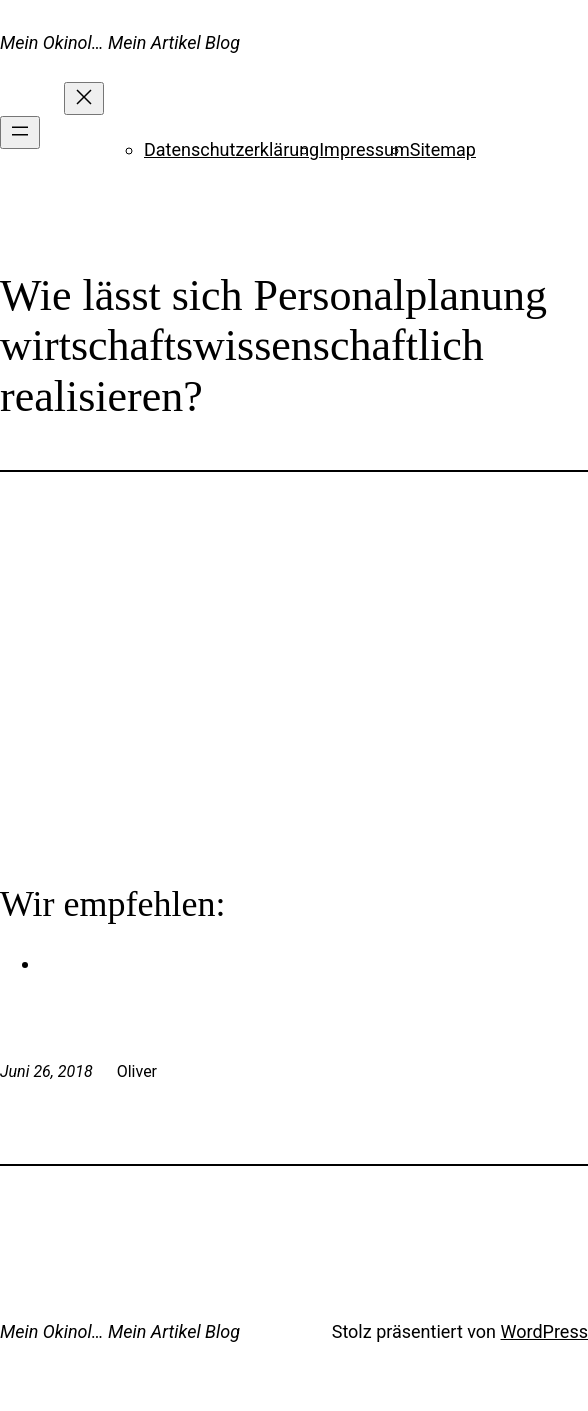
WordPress (544, 1331)
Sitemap (443, 149)
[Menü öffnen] (20, 132)
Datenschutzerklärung (231, 149)
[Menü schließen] (84, 98)
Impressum (364, 149)
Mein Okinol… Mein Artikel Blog (120, 42)
